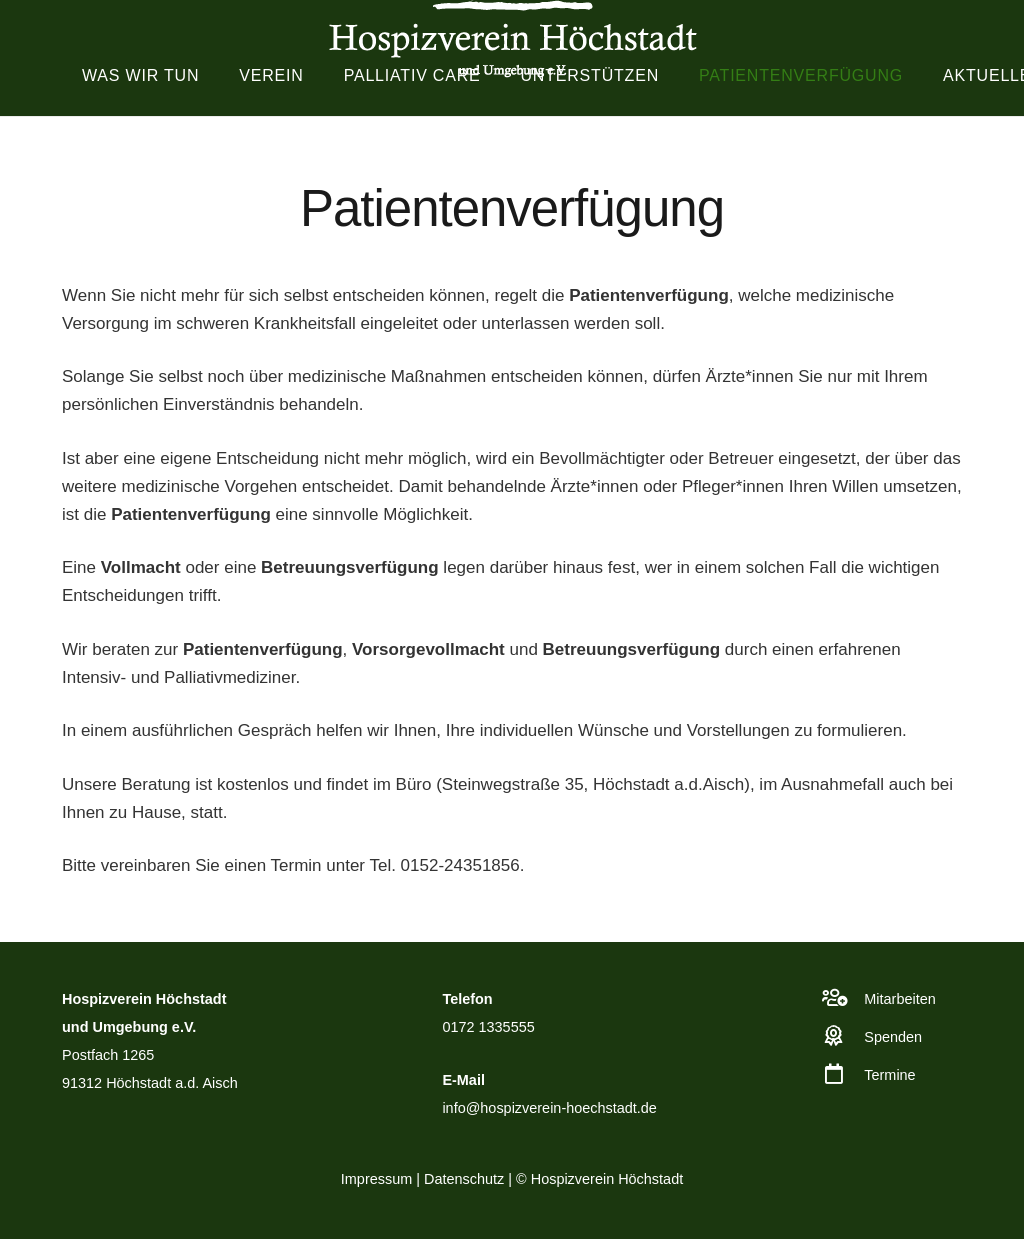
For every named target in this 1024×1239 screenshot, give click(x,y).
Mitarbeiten (899, 999)
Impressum (376, 1179)
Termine (889, 1075)
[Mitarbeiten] (844, 998)
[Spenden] (844, 1036)
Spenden (893, 1037)
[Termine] (844, 1074)
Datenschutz (464, 1179)
